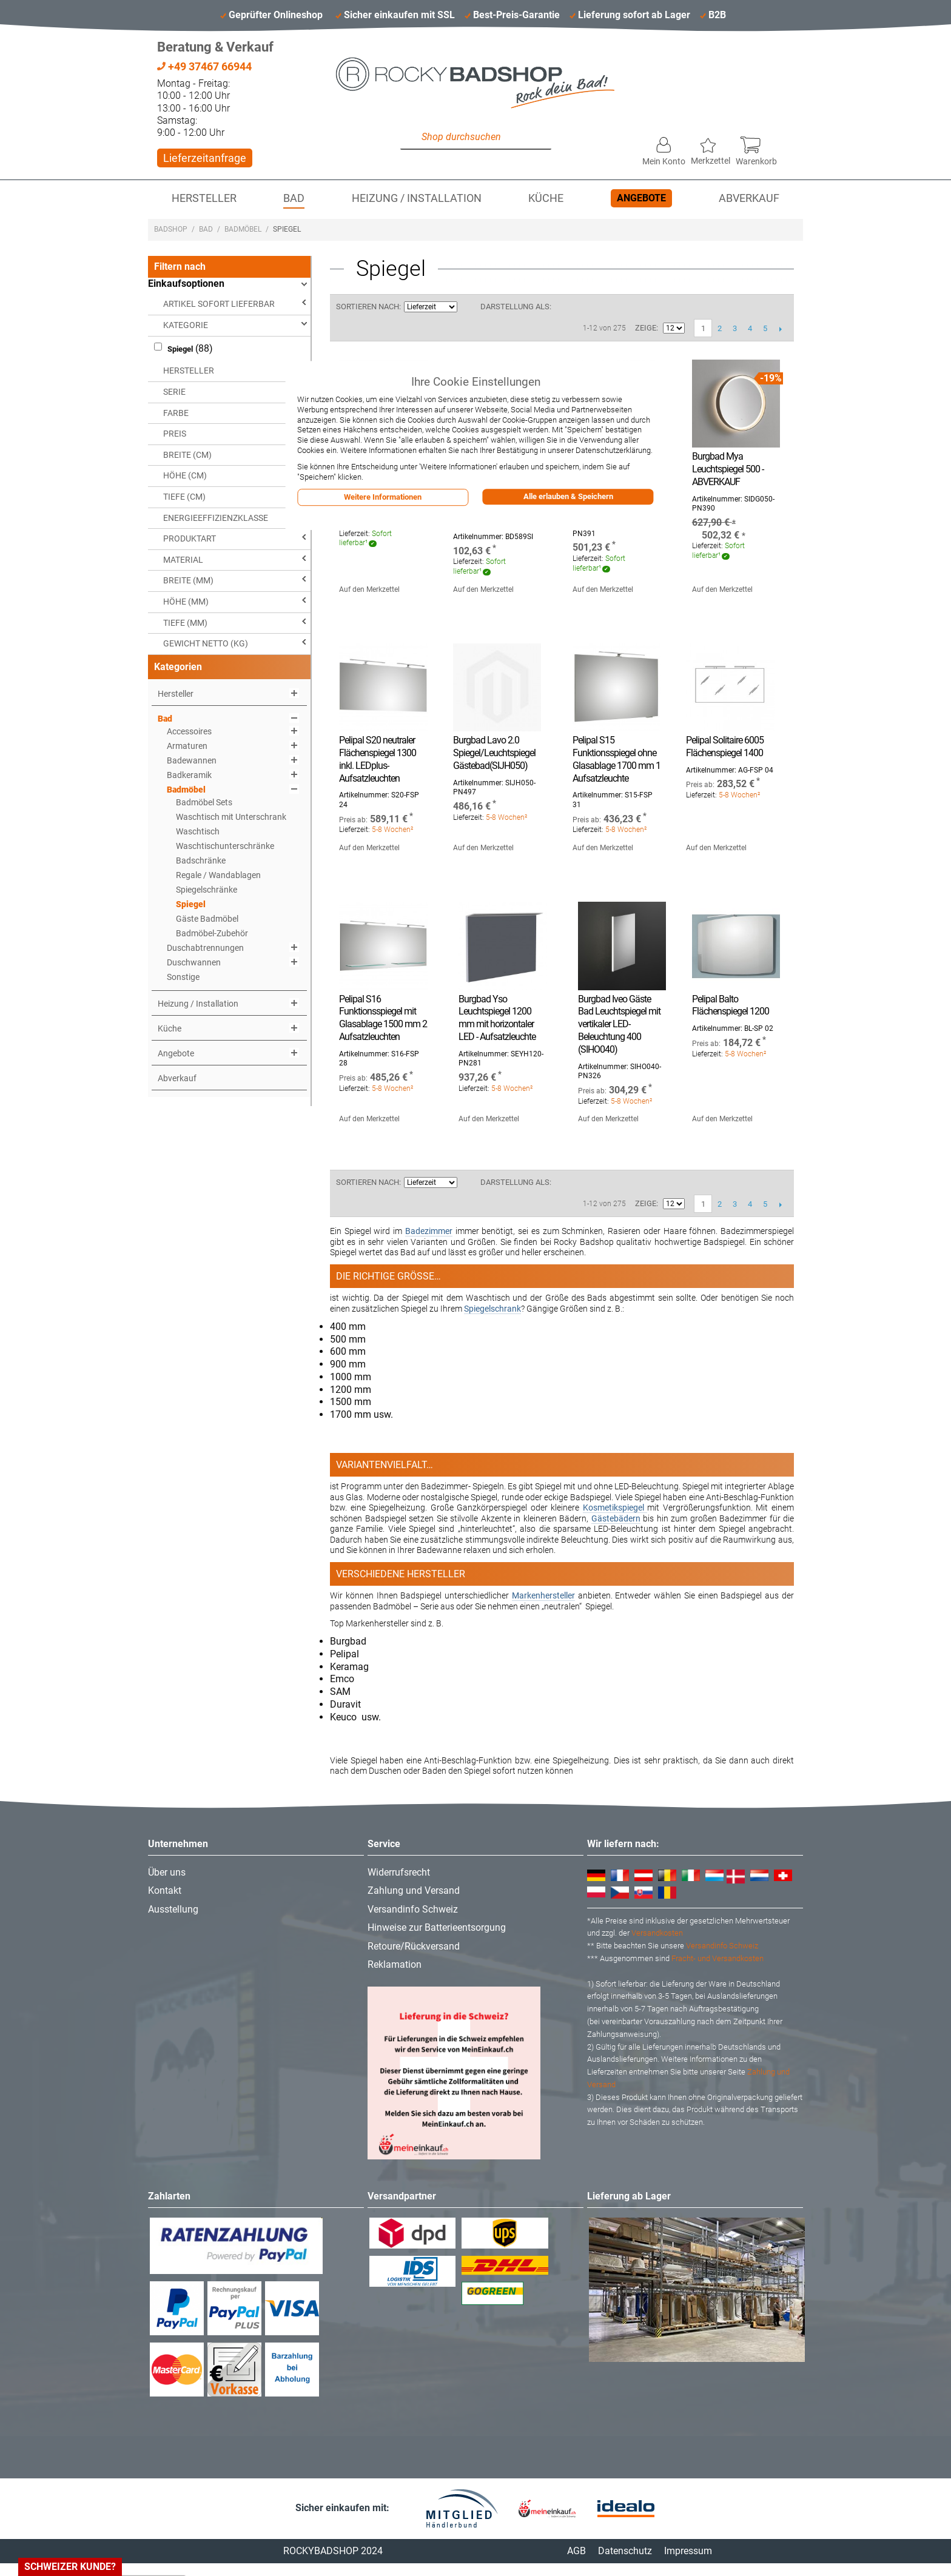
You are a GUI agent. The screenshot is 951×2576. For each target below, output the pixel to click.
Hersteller (204, 198)
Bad (293, 198)
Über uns (167, 1872)
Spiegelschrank (492, 1308)
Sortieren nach (367, 306)
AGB (576, 2551)
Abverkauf (749, 198)
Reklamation (395, 1964)
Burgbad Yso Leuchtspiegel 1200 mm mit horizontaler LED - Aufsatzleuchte (497, 1017)
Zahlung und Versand (414, 1890)
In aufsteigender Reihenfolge (468, 307)
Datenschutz (625, 2551)
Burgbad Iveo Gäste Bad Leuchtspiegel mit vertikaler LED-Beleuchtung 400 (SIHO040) (619, 1024)
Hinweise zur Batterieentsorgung (437, 1927)
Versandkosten (657, 1932)
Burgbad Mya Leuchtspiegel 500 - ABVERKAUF (728, 469)
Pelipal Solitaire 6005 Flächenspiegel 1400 (725, 746)
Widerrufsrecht (399, 1872)
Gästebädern (615, 1518)
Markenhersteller (543, 1595)
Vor (780, 329)
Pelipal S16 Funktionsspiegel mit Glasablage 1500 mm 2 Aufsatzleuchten (383, 1017)
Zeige (645, 327)
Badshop (170, 229)
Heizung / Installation (417, 198)
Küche (545, 198)
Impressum (688, 2551)
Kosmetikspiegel (615, 1507)
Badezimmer (428, 1231)
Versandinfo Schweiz (413, 1909)
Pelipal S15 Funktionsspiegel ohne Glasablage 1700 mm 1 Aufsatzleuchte (616, 758)
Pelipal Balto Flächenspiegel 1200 (730, 1005)
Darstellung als (514, 306)
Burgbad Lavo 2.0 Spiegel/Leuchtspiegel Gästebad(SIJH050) (494, 752)
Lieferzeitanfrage (204, 158)
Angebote (641, 198)
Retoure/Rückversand (414, 1946)
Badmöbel (242, 229)
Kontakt (164, 1890)
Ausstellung (173, 1909)
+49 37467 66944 (204, 66)
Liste (585, 307)
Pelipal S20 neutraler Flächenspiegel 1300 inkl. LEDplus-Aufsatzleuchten (377, 758)
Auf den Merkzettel (369, 589)
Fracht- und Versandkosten (717, 1958)
